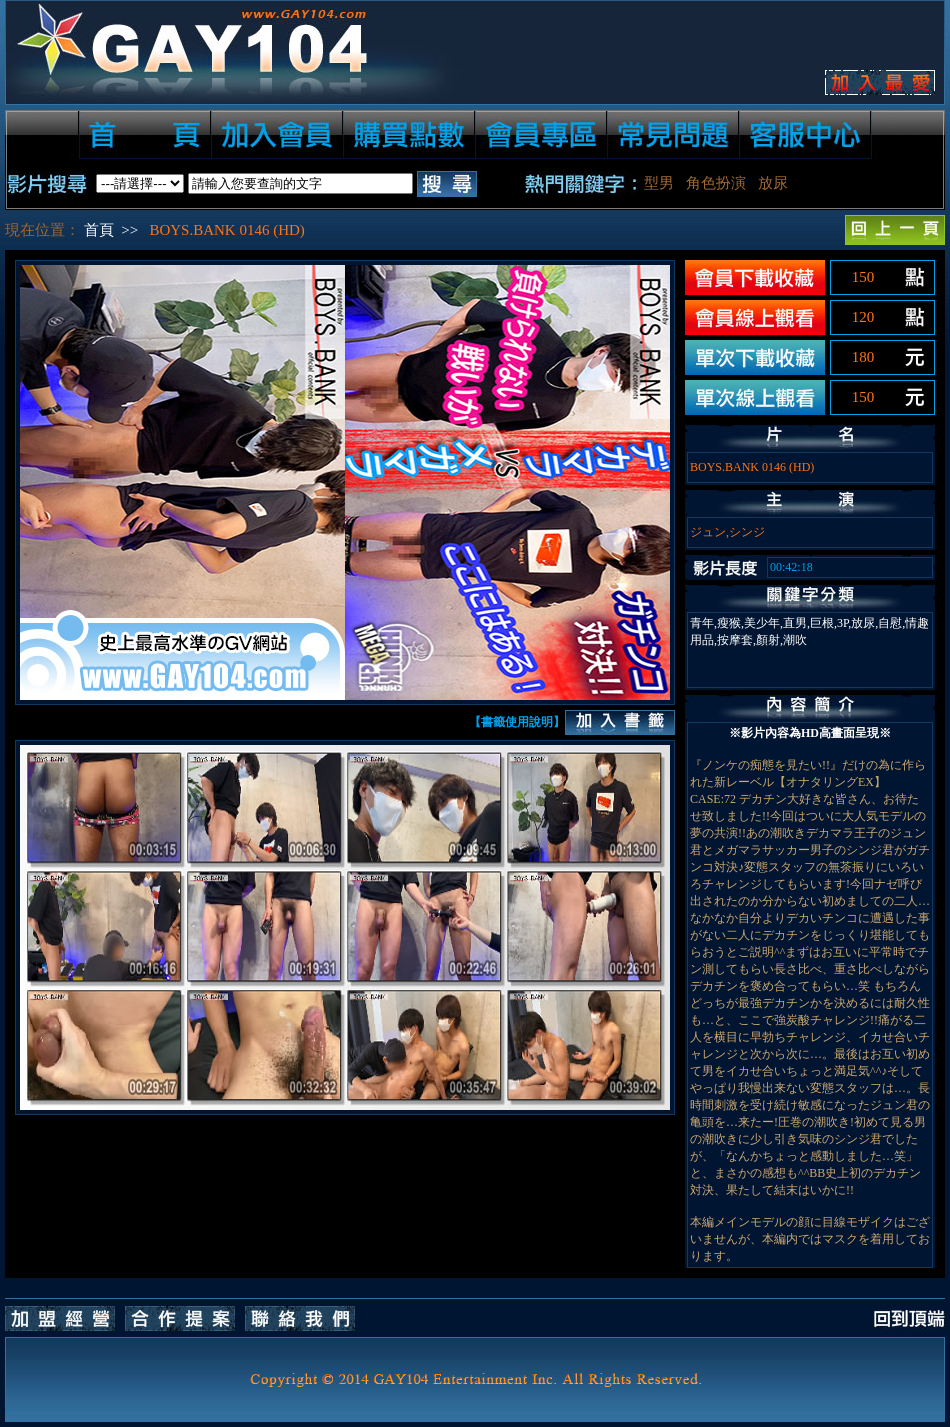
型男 (659, 183)
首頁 (99, 230)
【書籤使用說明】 (517, 722)
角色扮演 (716, 183)
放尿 (773, 183)
